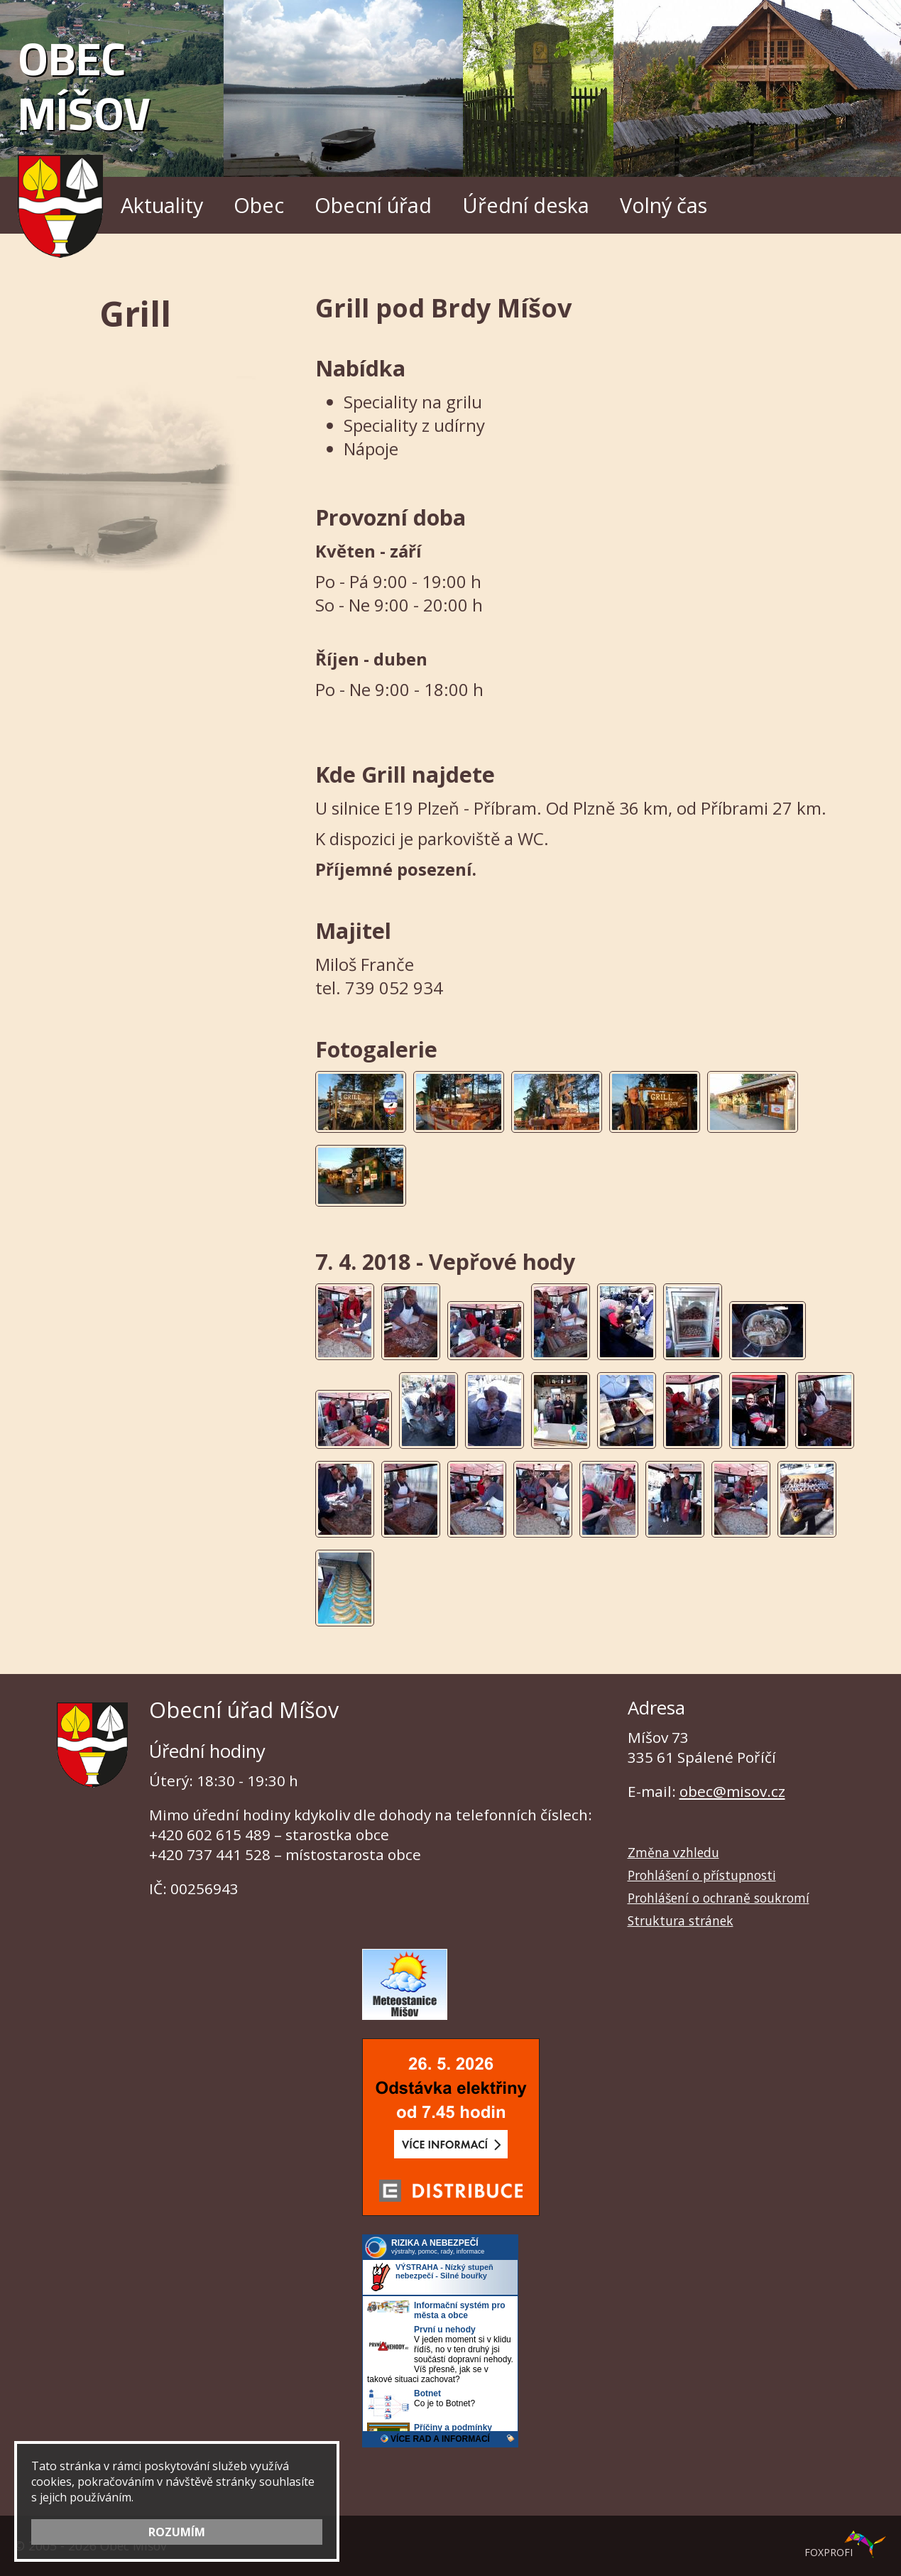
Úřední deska (525, 205)
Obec (259, 205)
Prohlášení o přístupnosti (702, 1875)
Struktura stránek (680, 1920)
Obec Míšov (84, 137)
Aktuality (162, 205)
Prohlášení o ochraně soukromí (718, 1897)
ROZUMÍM (176, 2532)
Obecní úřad (373, 205)
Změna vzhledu (673, 1852)
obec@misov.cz (732, 1791)
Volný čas (663, 205)
